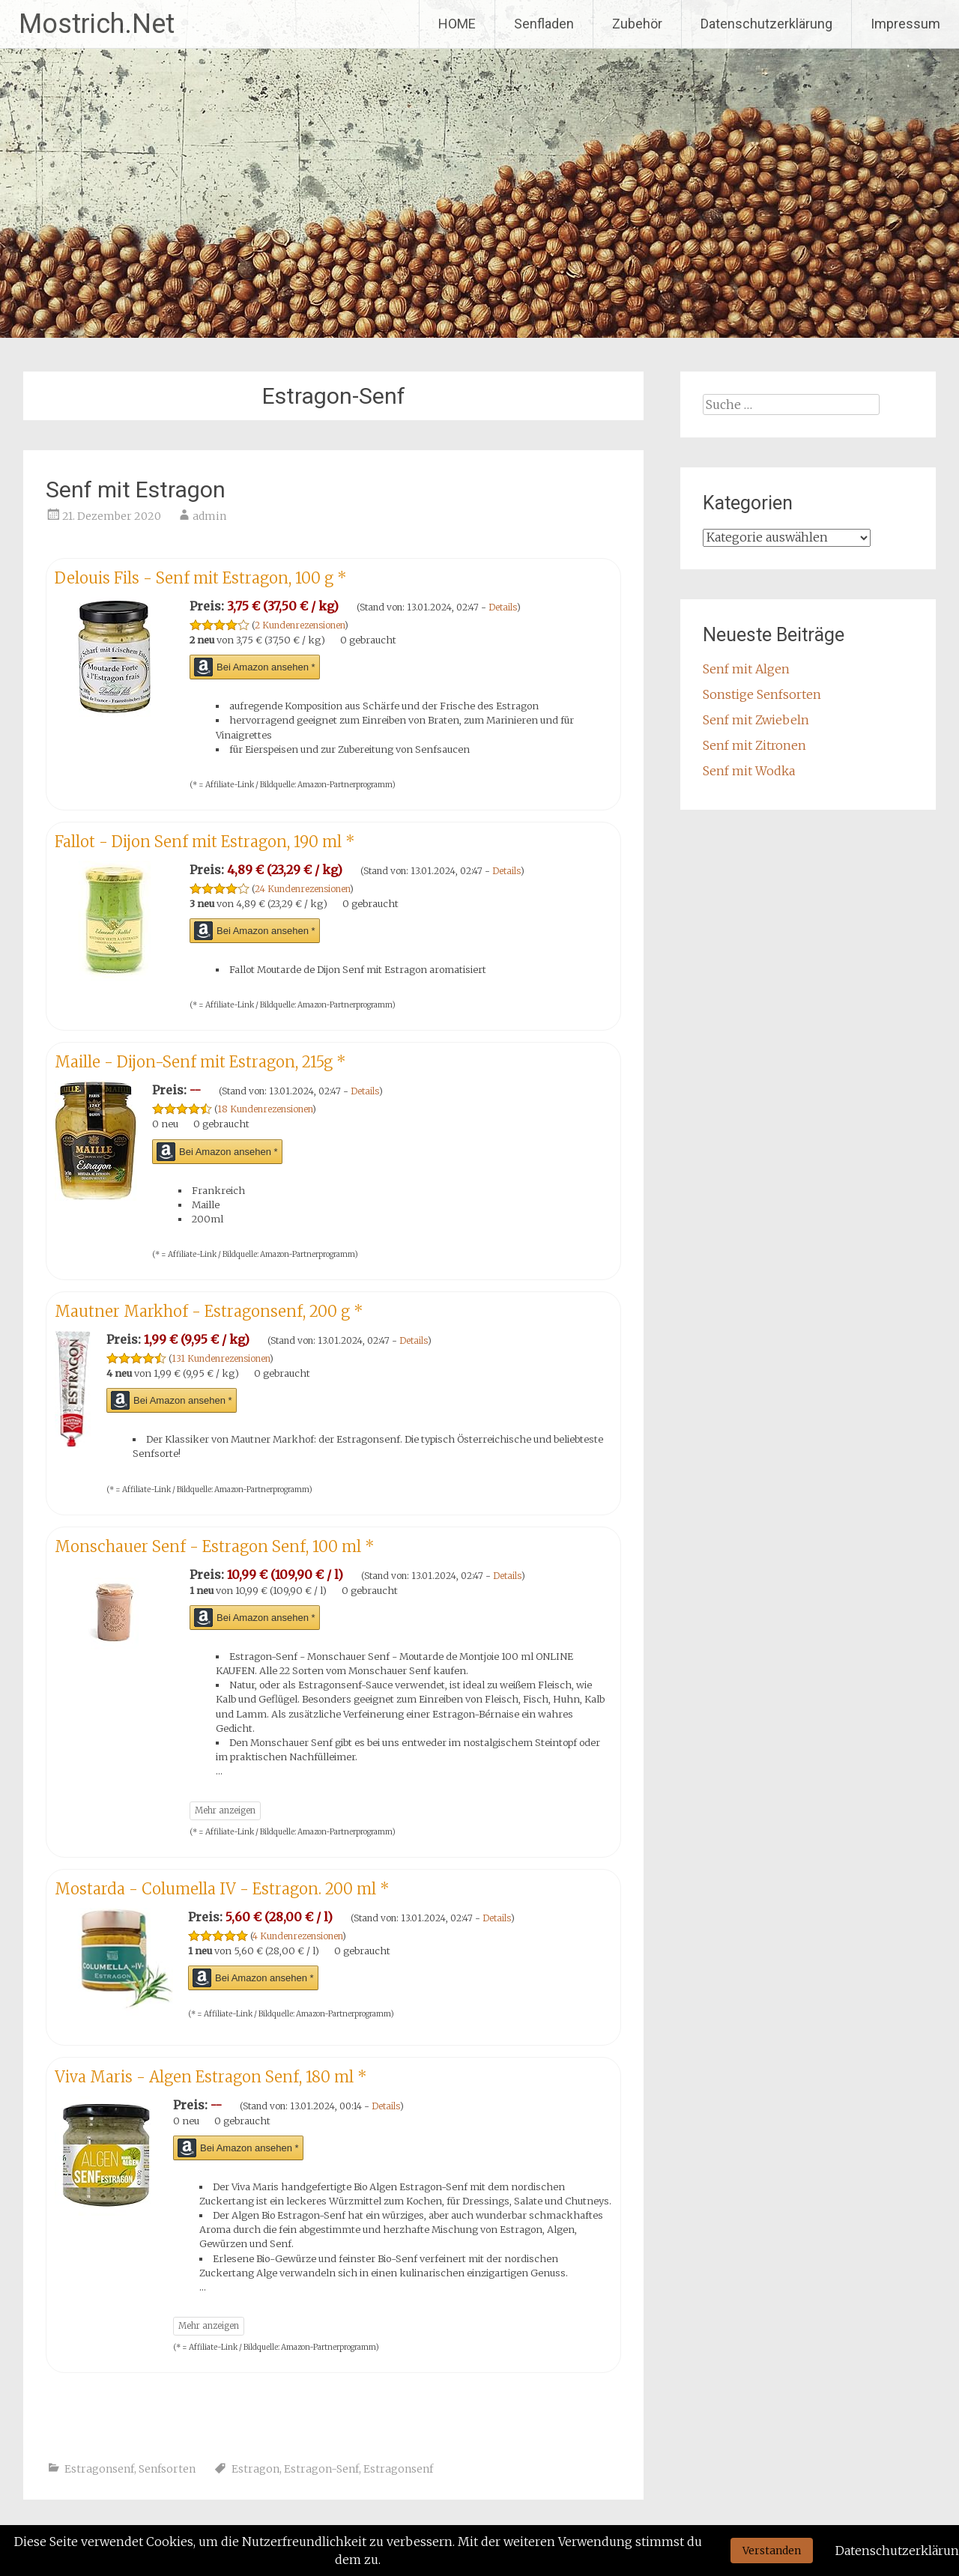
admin (209, 516)
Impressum (905, 23)
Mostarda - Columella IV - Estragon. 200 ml (222, 1888)
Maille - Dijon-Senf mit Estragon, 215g (200, 1061)
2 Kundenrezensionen (300, 625)
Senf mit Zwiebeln (756, 719)
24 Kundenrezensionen (302, 888)
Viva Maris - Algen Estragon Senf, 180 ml (211, 2076)
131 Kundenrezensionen (221, 1358)
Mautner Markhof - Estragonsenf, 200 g (209, 1311)
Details (502, 607)
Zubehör (637, 23)
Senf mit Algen (746, 668)
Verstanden (771, 2550)
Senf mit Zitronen (754, 745)
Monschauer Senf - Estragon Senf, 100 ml (215, 1546)
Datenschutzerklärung (766, 23)
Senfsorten (167, 2469)
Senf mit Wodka (749, 770)
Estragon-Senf (321, 2469)
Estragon (255, 2469)
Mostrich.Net (97, 24)
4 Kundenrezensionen (297, 1936)
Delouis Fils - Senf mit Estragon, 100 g (201, 578)
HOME (457, 23)
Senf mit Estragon (136, 489)
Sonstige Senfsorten (762, 694)
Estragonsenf (99, 2469)
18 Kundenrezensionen (264, 1109)
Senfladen (544, 23)
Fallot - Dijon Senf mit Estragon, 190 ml (205, 841)
